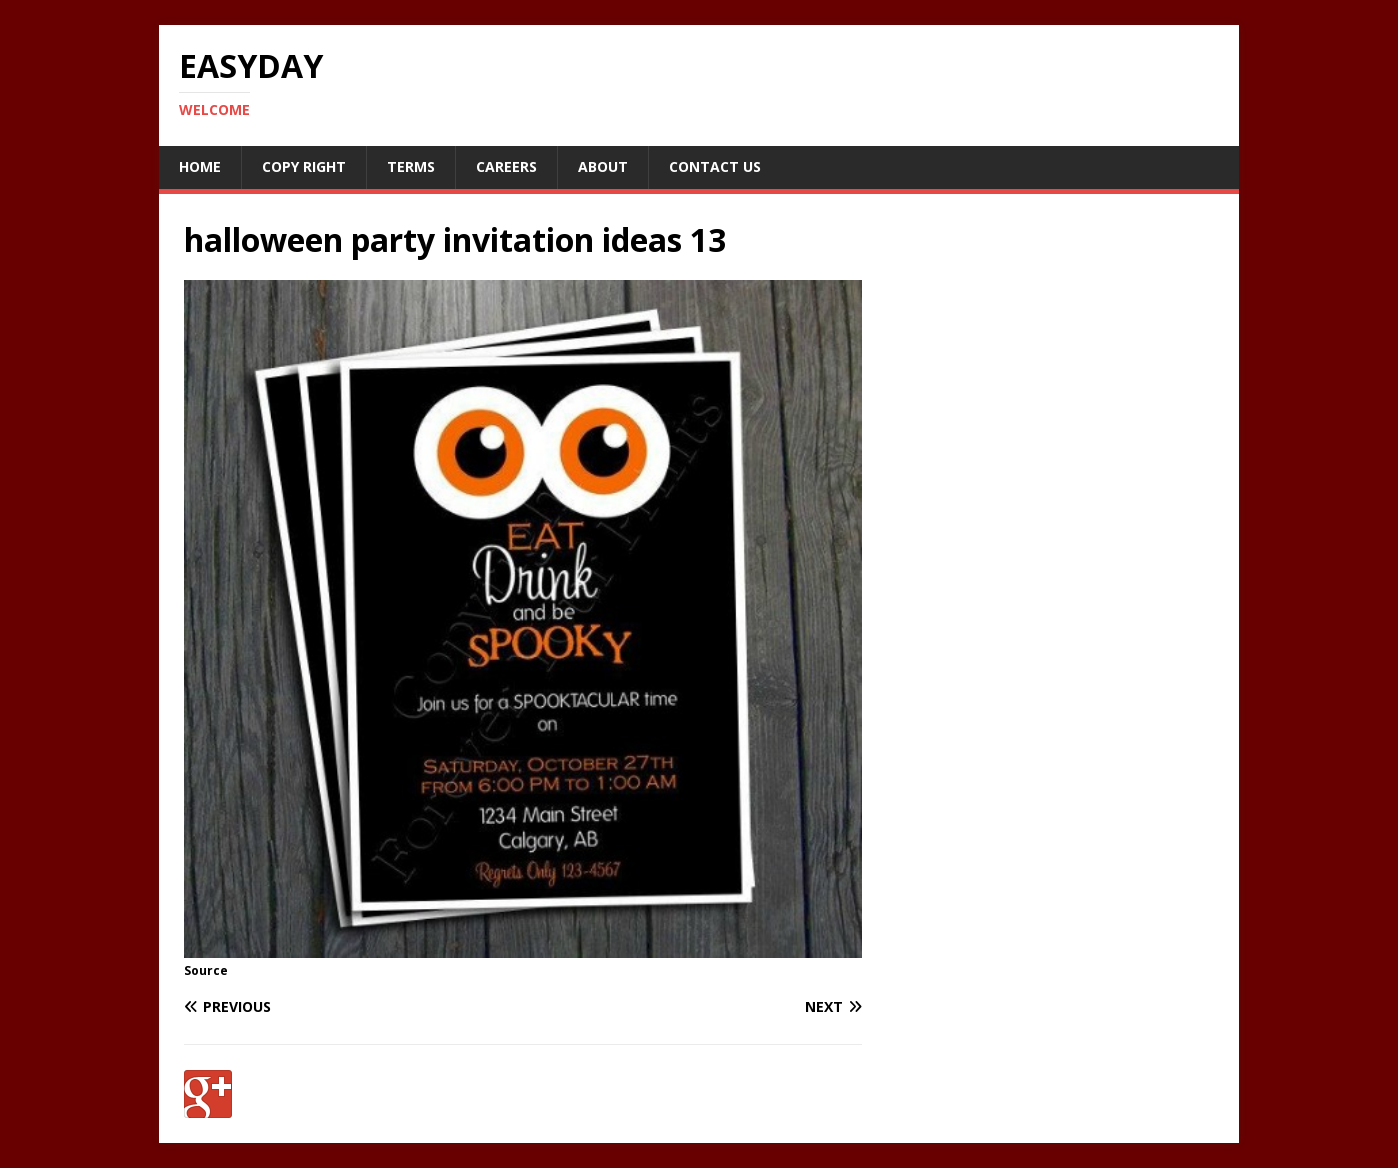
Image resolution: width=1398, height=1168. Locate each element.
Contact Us (715, 166)
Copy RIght (304, 166)
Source (206, 970)
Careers (506, 166)
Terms (411, 166)
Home (200, 166)
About (603, 166)
